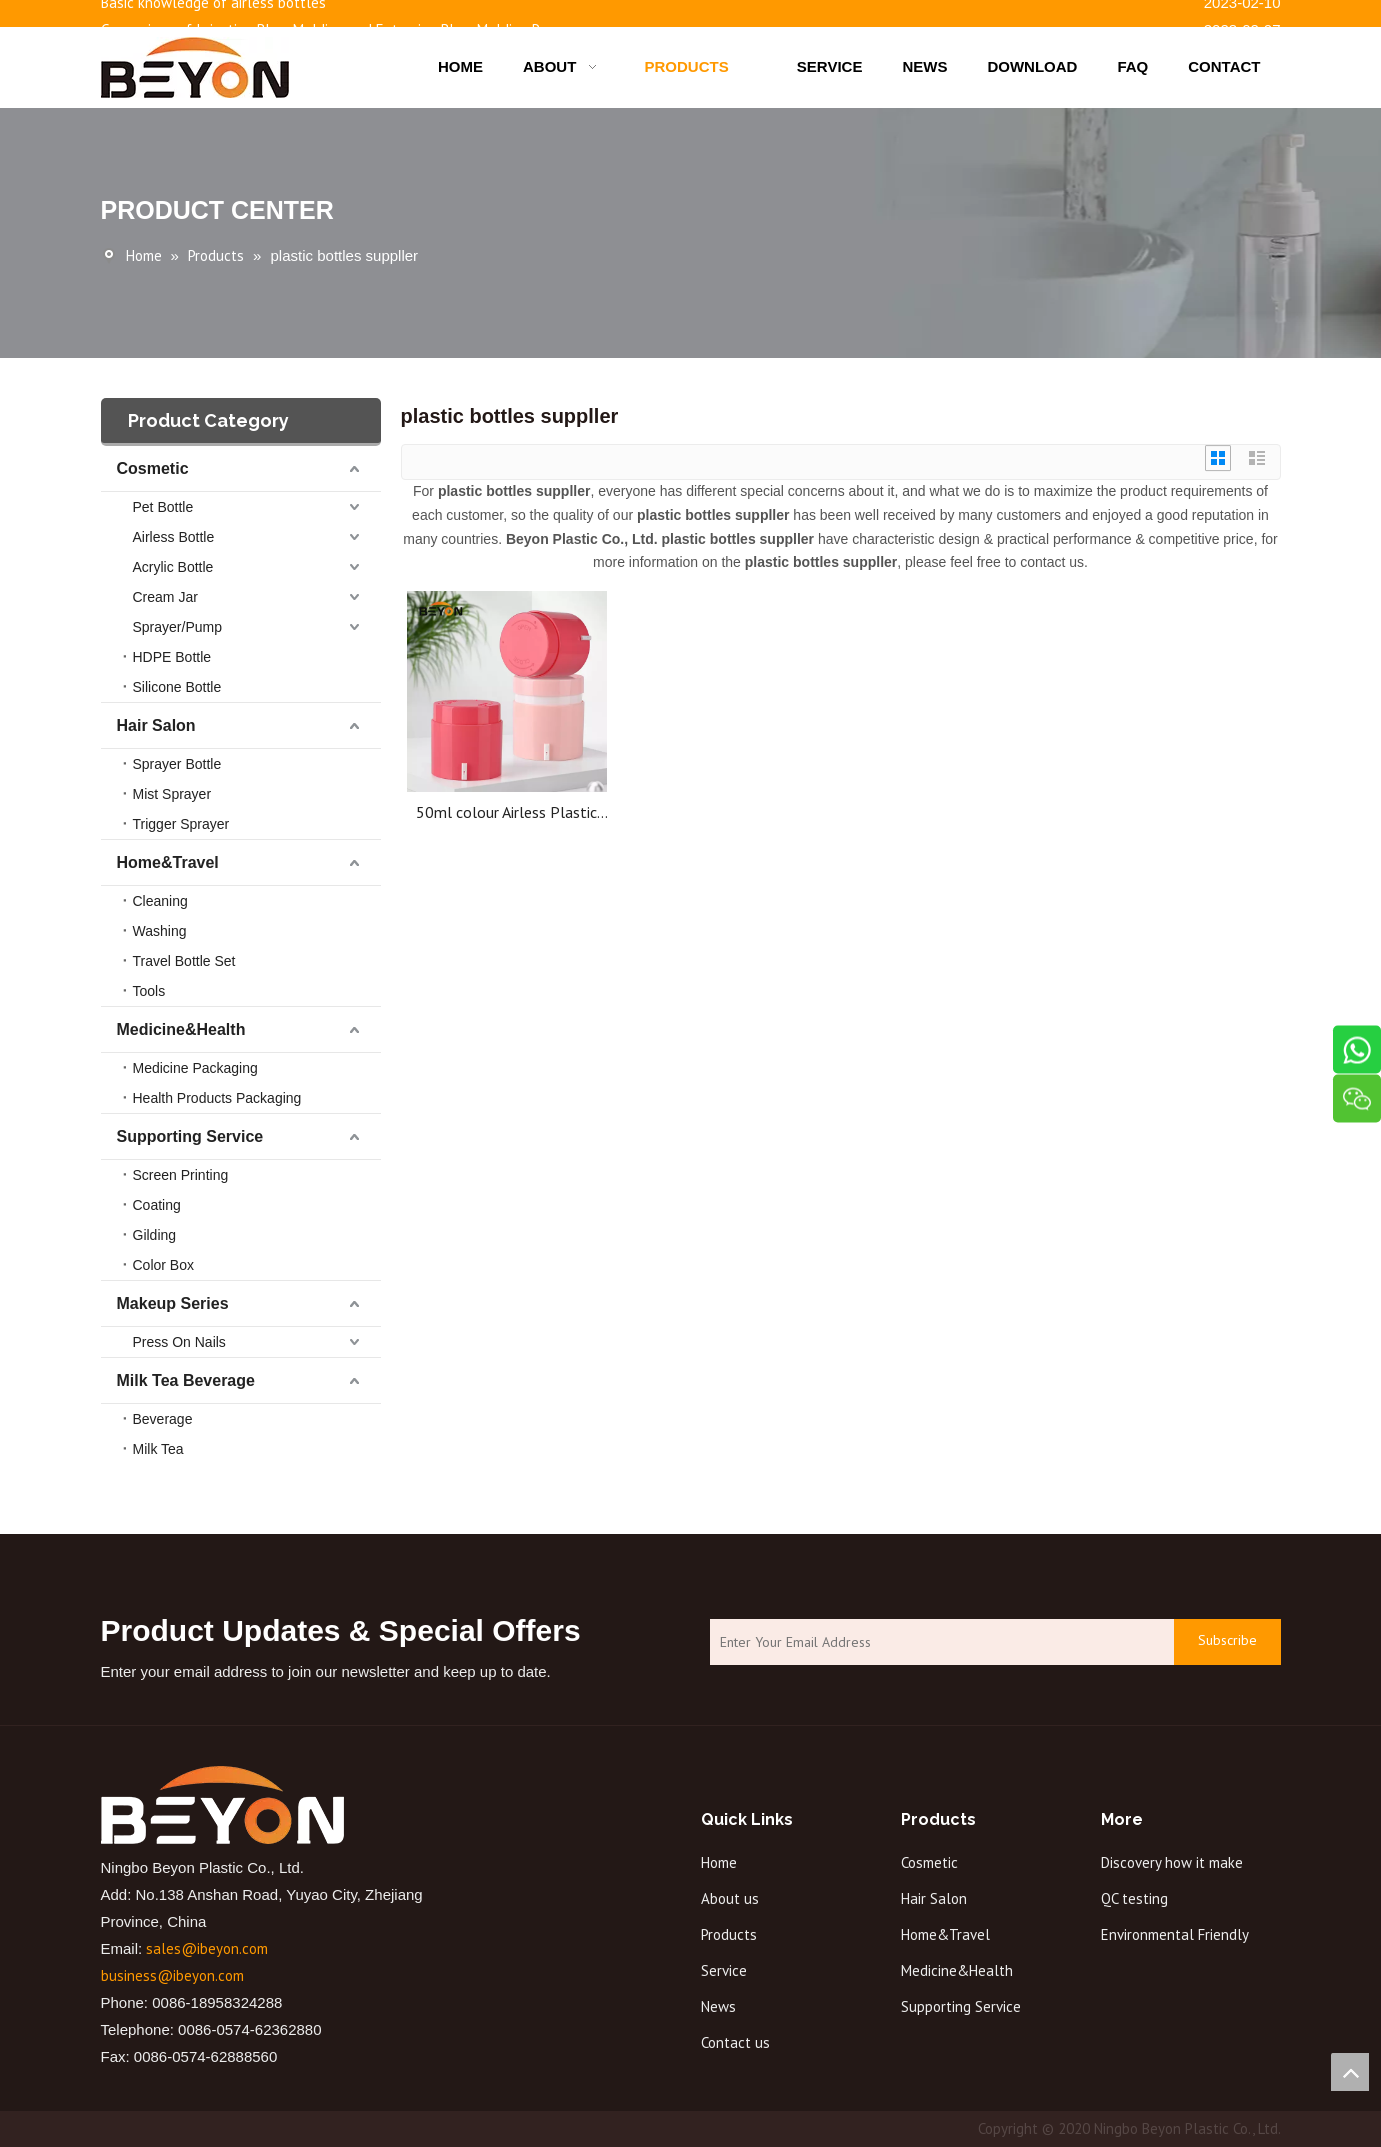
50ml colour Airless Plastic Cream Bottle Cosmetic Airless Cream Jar (506, 812)
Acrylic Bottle (173, 567)
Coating (157, 1205)
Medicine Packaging (195, 1068)
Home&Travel (168, 862)
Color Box (163, 1265)
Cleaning (160, 901)
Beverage (163, 1419)
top (1350, 2072)
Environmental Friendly (1175, 1934)
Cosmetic (153, 468)
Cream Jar (165, 597)
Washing (160, 931)
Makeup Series (173, 1303)
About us (730, 1898)
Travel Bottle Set (184, 961)
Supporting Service (190, 1136)
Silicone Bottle (177, 687)
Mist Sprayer (172, 794)
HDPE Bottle (172, 657)
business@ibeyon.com (172, 1975)
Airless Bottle (174, 537)
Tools (149, 991)
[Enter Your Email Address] (937, 1642)
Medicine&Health (181, 1029)
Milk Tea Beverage (186, 1380)
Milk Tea (158, 1449)
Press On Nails (179, 1342)
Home (719, 1862)
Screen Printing (181, 1175)
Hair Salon (156, 725)
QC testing (1134, 1898)
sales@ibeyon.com (207, 1948)
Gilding (155, 1235)
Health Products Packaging (217, 1098)
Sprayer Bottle (177, 764)
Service (724, 1970)
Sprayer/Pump (177, 627)
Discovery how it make (1172, 1862)
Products (729, 1934)
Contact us (735, 2042)
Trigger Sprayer (181, 824)
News (718, 2006)
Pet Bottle (163, 507)
